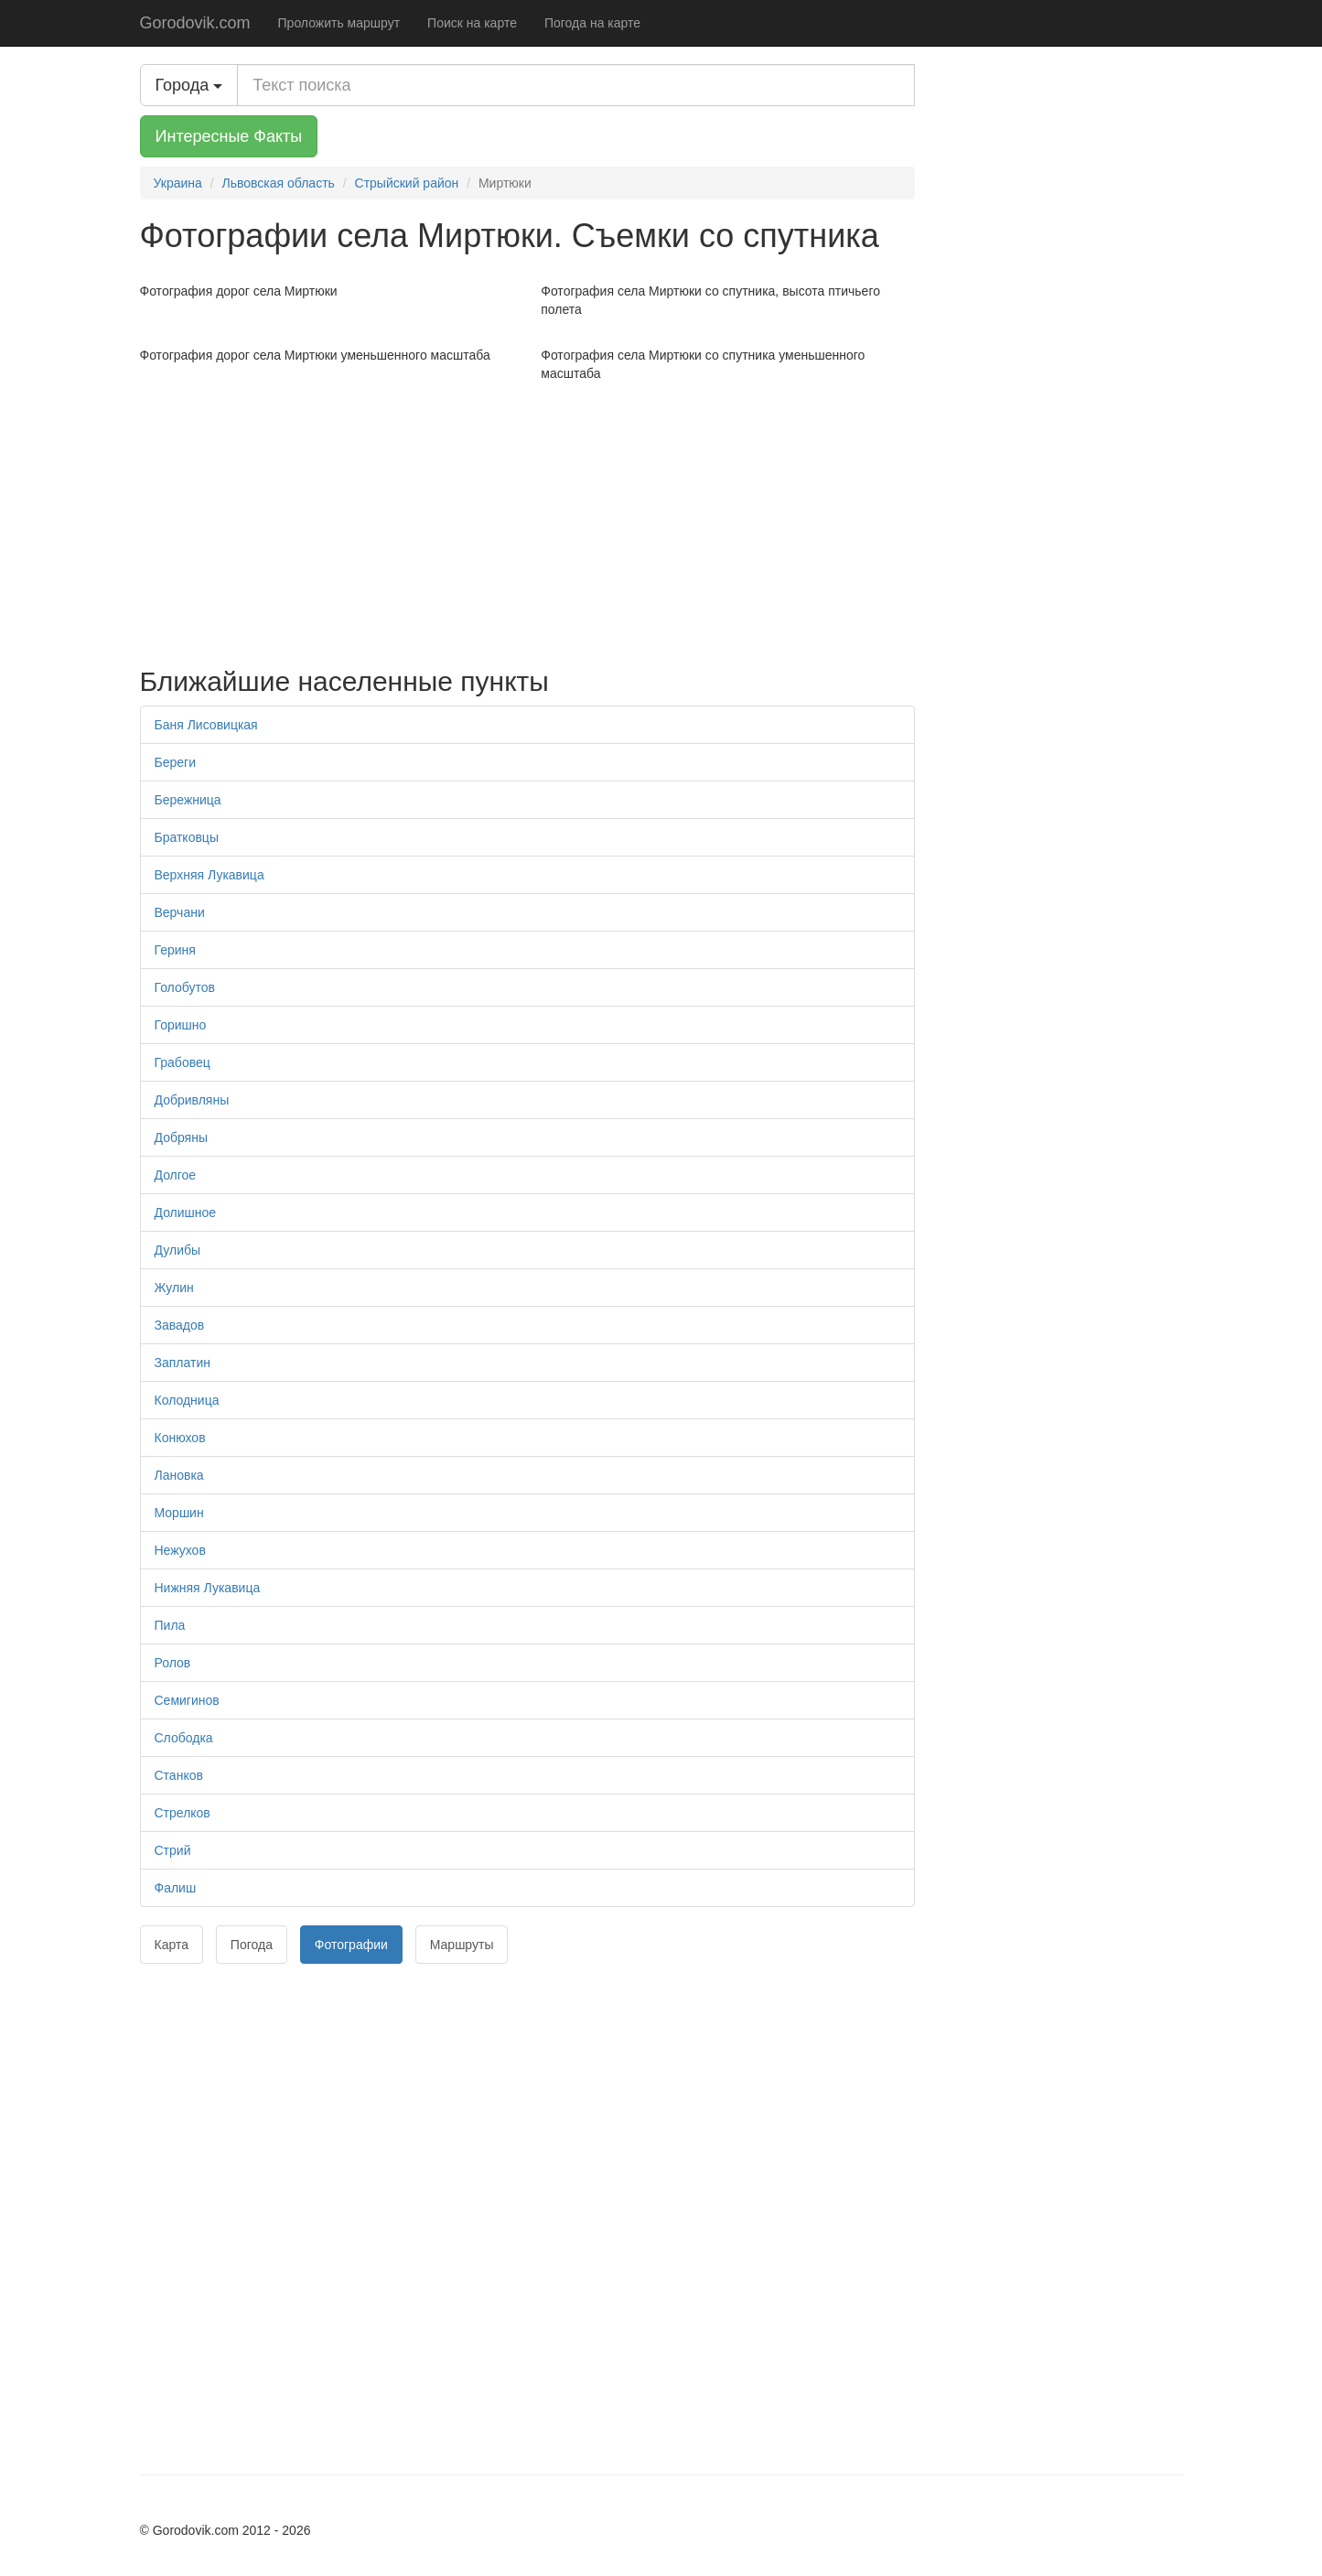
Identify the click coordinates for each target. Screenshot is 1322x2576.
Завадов (180, 1325)
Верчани (180, 912)
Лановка (179, 1475)
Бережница (188, 799)
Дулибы (178, 1250)
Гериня (175, 950)
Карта (171, 1944)
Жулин (174, 1287)
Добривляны (192, 1100)
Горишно (181, 1025)
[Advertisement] (528, 520)
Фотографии (351, 1944)
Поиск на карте (472, 23)
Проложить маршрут (339, 23)
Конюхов (180, 1437)
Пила (170, 1625)
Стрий (173, 1850)
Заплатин (182, 1362)
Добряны (181, 1137)
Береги (175, 762)
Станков (179, 1775)
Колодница (187, 1400)
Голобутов (185, 987)
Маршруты (462, 1944)
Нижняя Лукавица (208, 1587)
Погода (252, 1944)
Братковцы (187, 837)
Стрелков (182, 1812)
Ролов (173, 1662)
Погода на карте (592, 23)
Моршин (179, 1512)
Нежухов (180, 1550)
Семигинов (187, 1700)
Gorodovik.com (195, 23)
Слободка (184, 1737)
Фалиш (176, 1888)
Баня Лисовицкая (206, 724)
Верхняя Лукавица (209, 875)
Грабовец (182, 1062)
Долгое (176, 1175)
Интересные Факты (229, 136)
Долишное (186, 1212)
